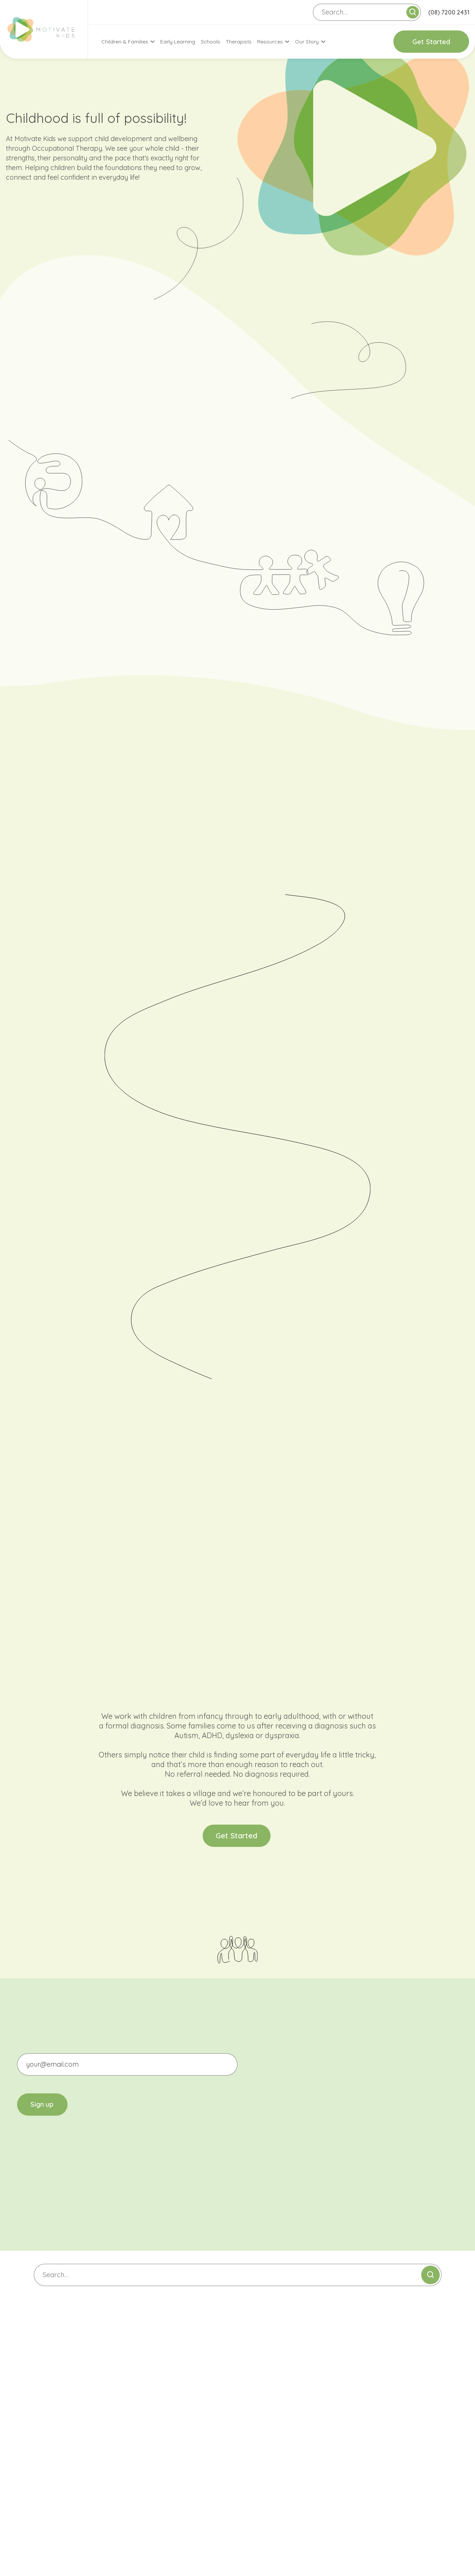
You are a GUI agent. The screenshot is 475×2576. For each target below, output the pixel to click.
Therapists (239, 41)
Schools (210, 41)
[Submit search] (412, 12)
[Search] (367, 12)
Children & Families (124, 41)
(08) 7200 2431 (448, 12)
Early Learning (177, 41)
